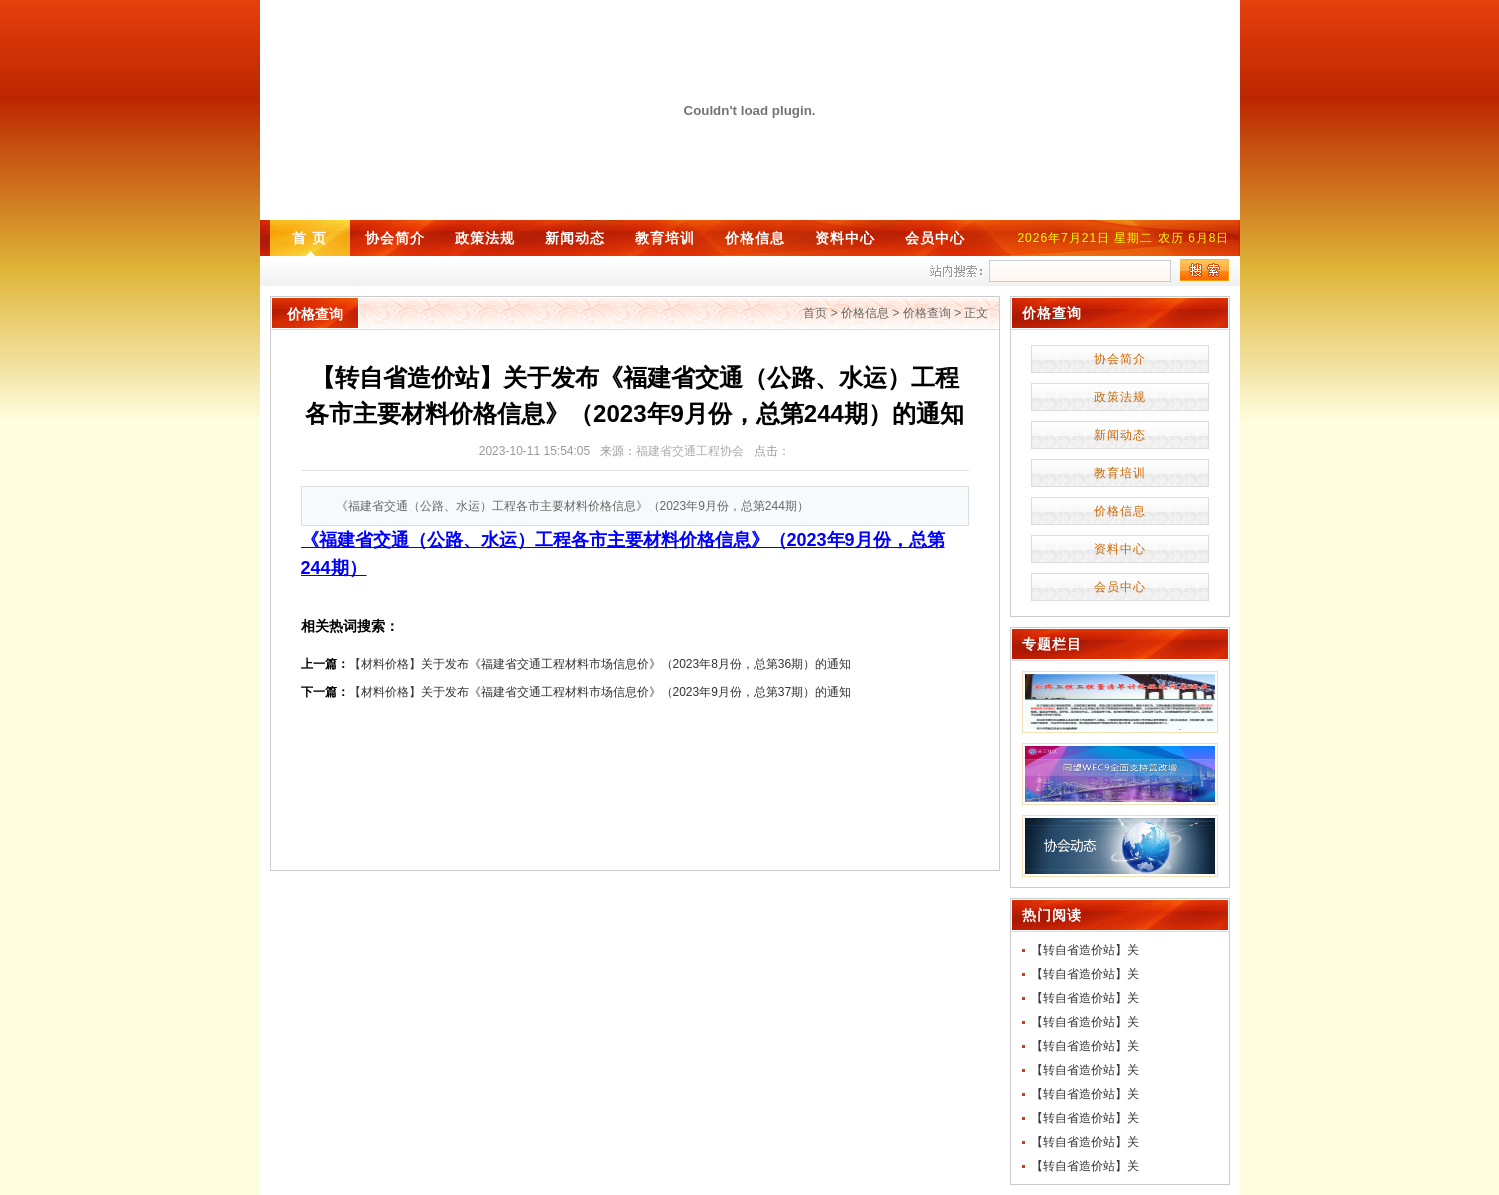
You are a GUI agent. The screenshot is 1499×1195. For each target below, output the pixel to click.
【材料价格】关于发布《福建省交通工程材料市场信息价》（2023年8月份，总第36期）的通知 (600, 664)
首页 (815, 313)
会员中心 (935, 238)
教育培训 (665, 238)
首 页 (309, 238)
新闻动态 (575, 238)
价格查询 (927, 313)
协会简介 (395, 238)
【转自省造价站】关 (1085, 950)
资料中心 (845, 238)
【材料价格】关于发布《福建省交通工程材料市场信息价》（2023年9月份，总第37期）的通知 (600, 692)
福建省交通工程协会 (690, 451)
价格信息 (755, 238)
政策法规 (485, 238)
